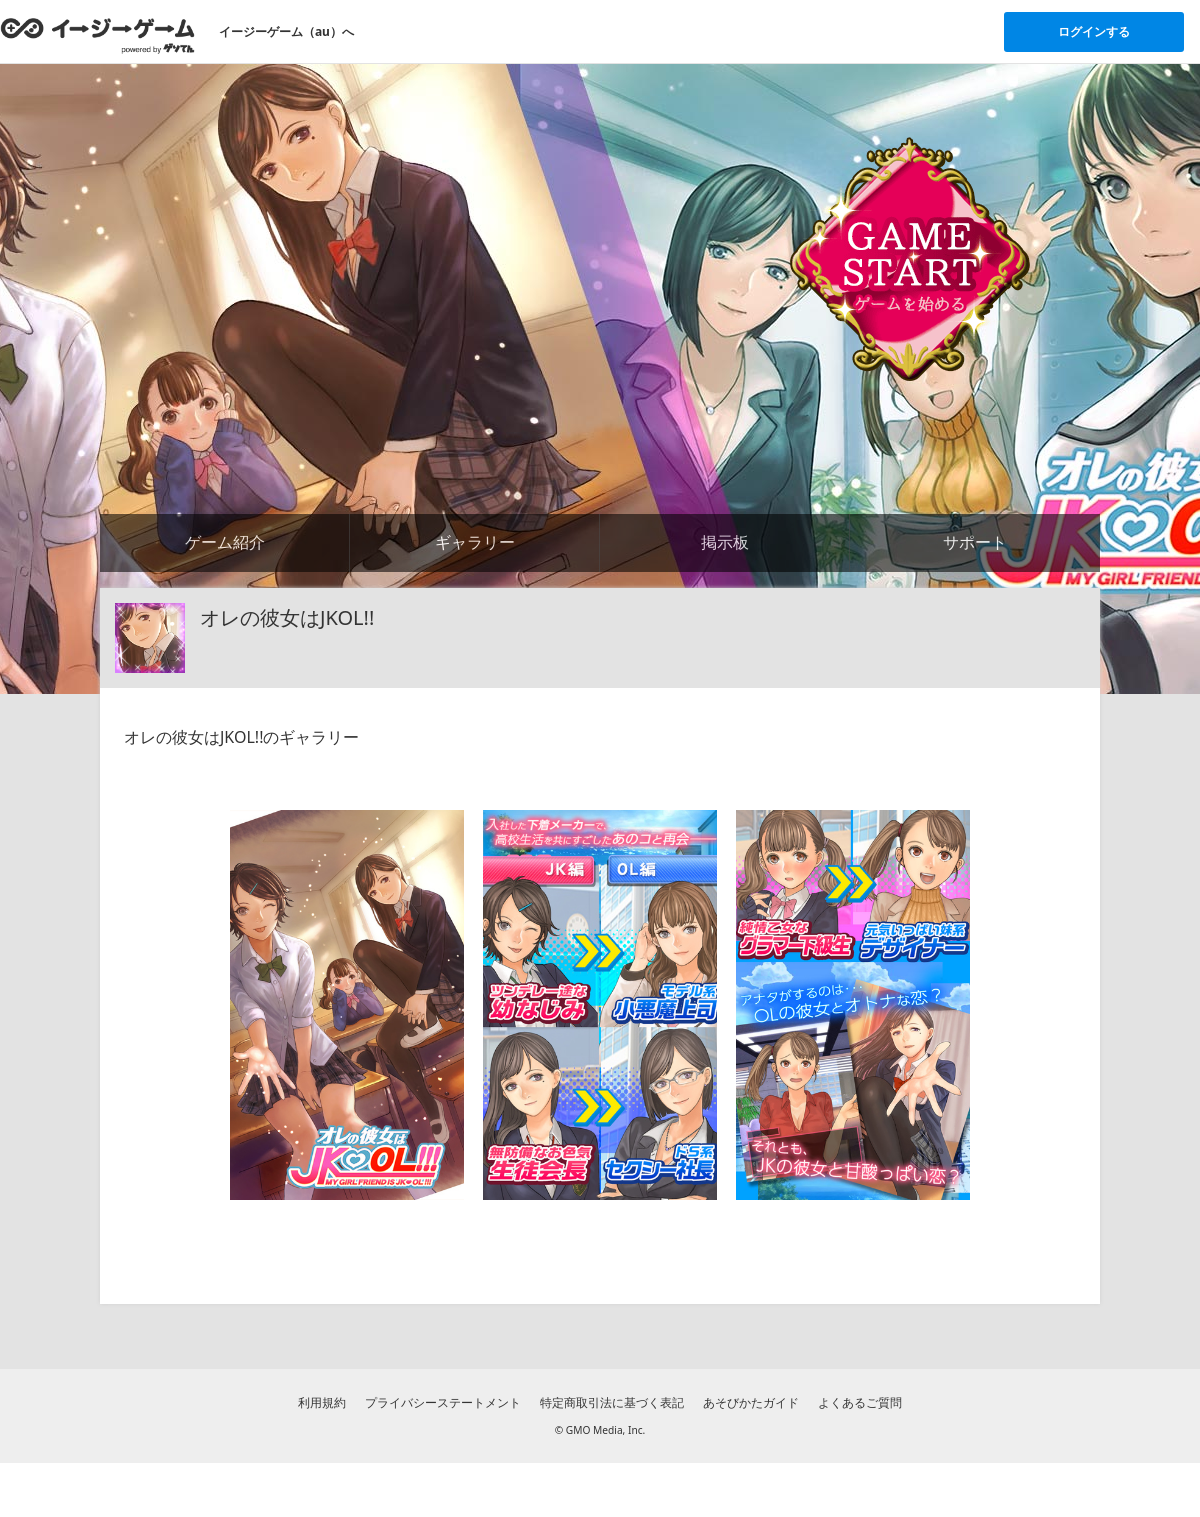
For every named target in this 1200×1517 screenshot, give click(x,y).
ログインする (1094, 31)
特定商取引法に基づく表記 (612, 1402)
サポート (975, 542)
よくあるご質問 (860, 1402)
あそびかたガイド (751, 1402)
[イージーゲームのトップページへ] (97, 35)
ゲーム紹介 (225, 542)
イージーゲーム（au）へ (286, 31)
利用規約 (322, 1402)
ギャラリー (475, 542)
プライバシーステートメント (443, 1402)
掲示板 (725, 542)
